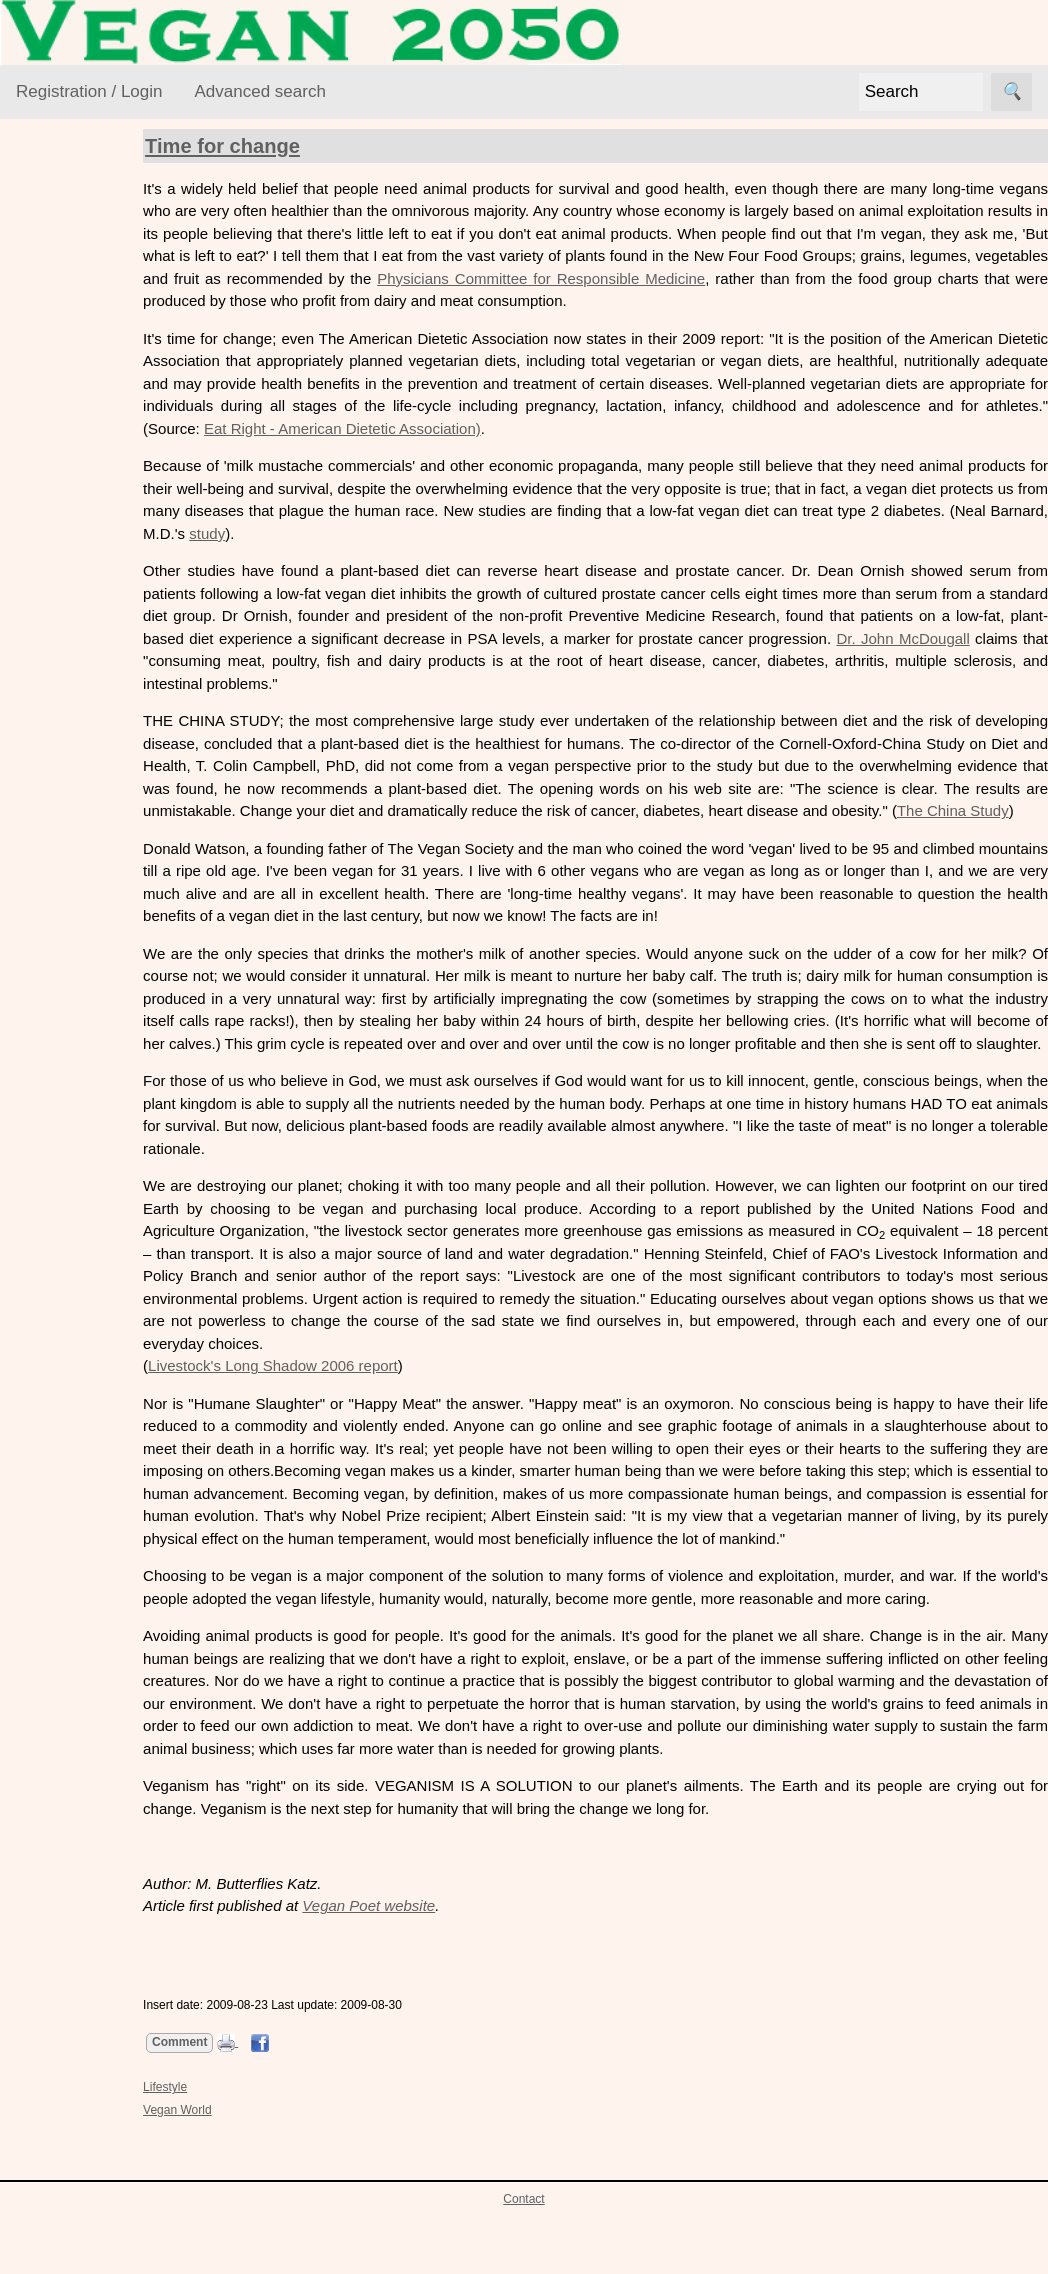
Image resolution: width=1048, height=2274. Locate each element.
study (476, 533)
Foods (61, 440)
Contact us (100, 1015)
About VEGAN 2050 (82, 902)
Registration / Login (89, 91)
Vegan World (83, 517)
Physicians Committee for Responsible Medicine (838, 278)
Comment (236, 2110)
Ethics (60, 401)
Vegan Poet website (425, 1973)
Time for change (279, 146)
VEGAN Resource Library (76, 263)
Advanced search (259, 91)
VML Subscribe (114, 680)
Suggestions (57, 1137)
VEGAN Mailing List (82, 567)
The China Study (406, 833)
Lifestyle (67, 478)
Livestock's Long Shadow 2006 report (330, 1410)
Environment (82, 363)
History (87, 1047)
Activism (68, 324)
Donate (88, 1080)
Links (33, 1311)
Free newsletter (115, 1195)
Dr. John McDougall (354, 660)
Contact (523, 2267)
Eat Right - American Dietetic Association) (702, 428)
